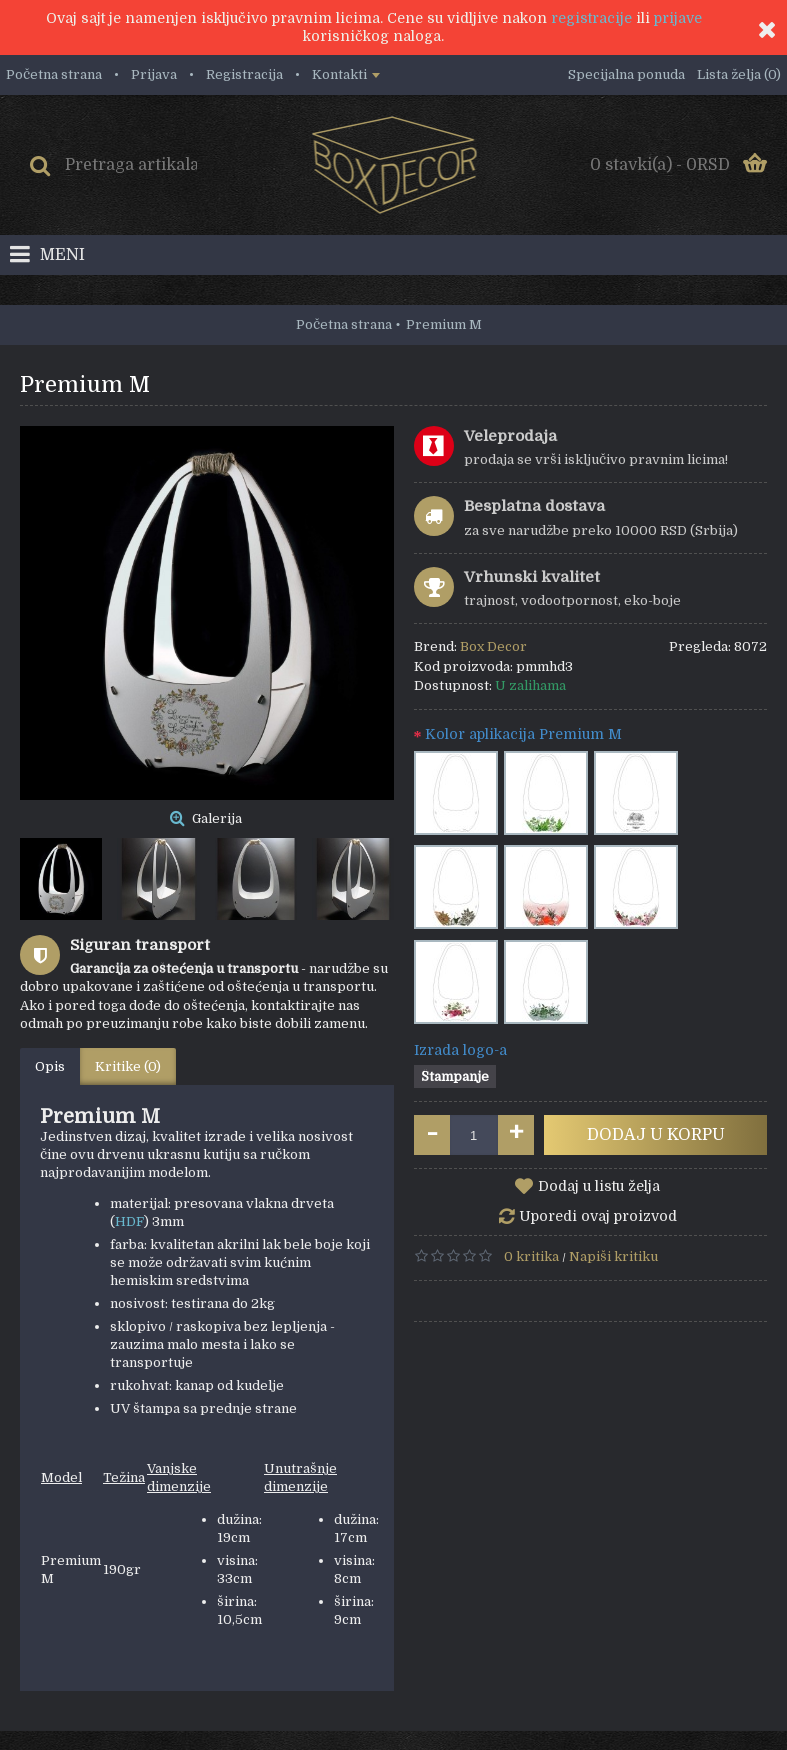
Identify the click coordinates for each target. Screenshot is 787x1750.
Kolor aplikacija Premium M (523, 734)
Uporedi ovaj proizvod (598, 1216)
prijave (678, 18)
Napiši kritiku (613, 1256)
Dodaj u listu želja (599, 1186)
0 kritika (531, 1256)
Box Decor (493, 646)
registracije (591, 18)
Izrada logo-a (460, 1050)
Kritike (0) (128, 1066)
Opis (50, 1066)
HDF (129, 1221)
